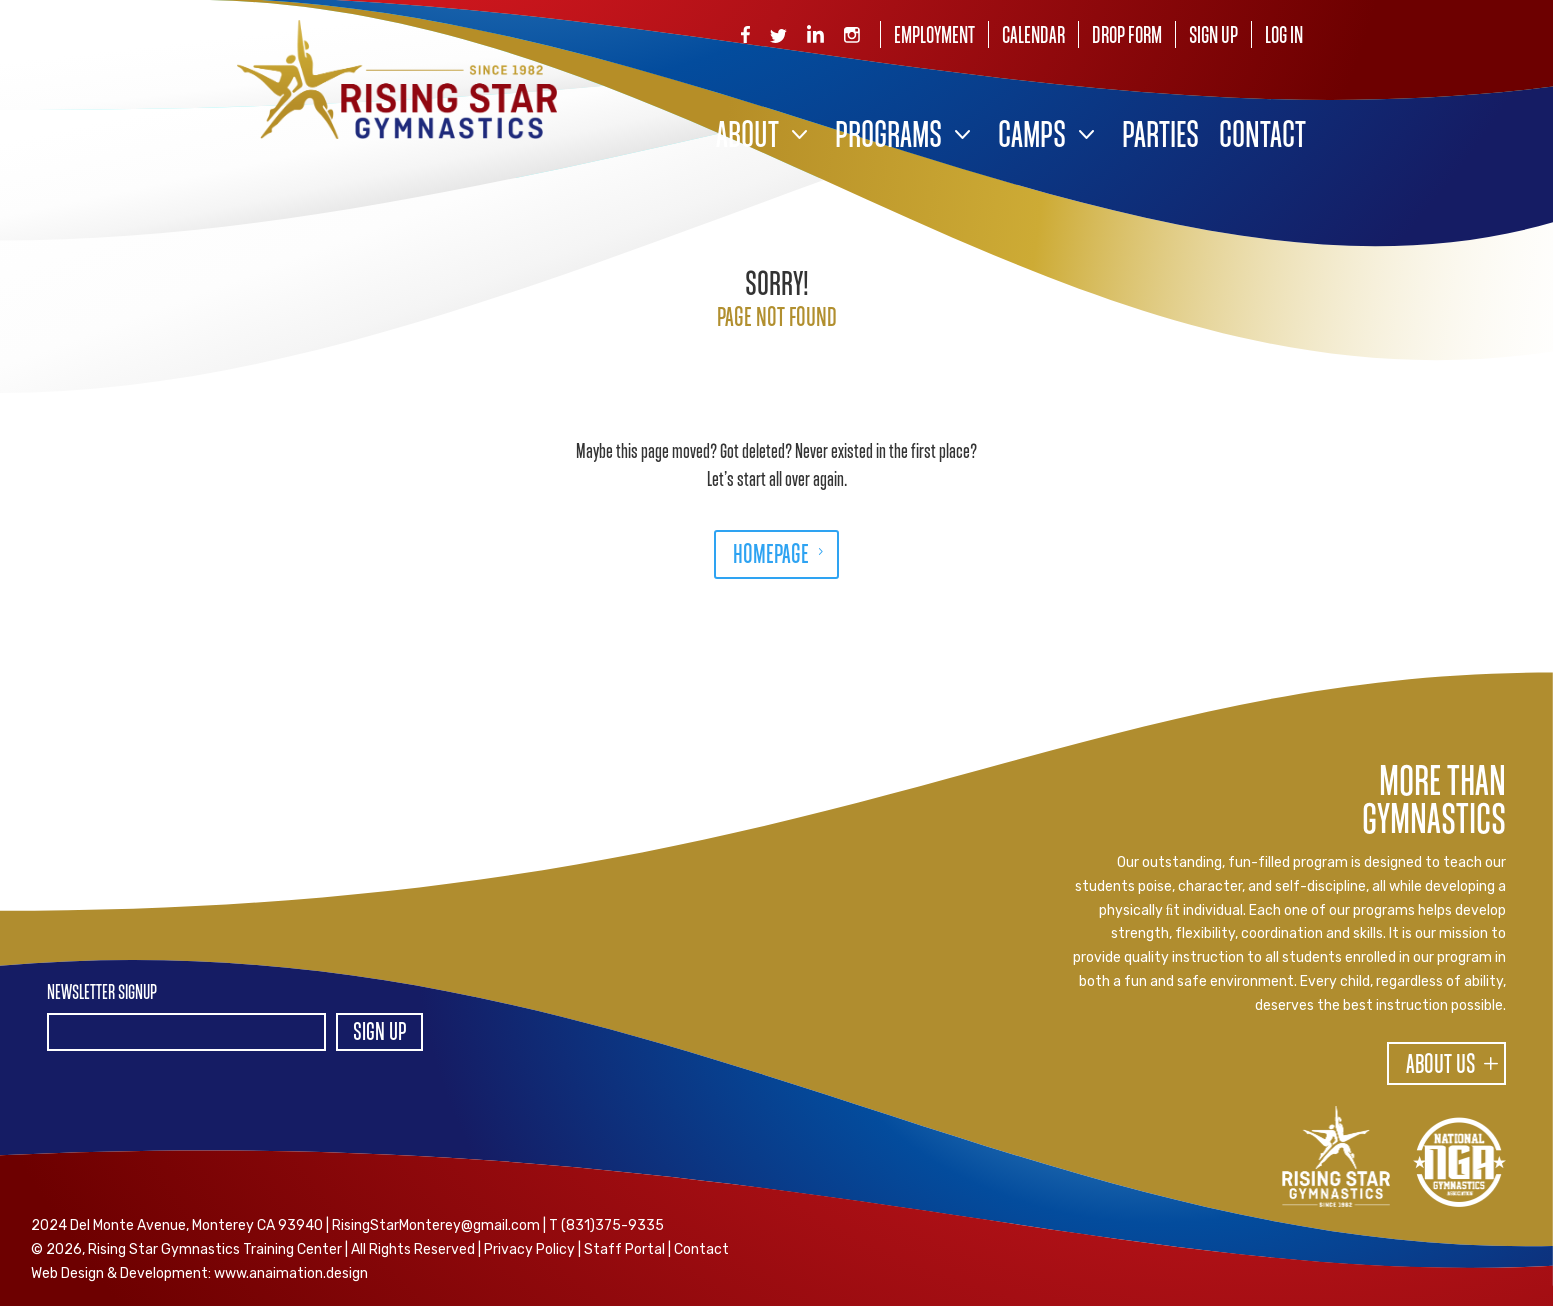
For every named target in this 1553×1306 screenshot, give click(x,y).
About (747, 137)
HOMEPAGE (771, 556)
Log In (1284, 36)
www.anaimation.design (291, 1273)
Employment (934, 36)
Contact (1262, 137)
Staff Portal (624, 1249)
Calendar (1033, 36)
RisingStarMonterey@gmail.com (436, 1225)
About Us (1441, 1066)
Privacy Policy (529, 1249)
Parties (1160, 137)
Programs (888, 137)
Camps (1032, 137)
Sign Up (1213, 36)
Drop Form (1127, 36)
